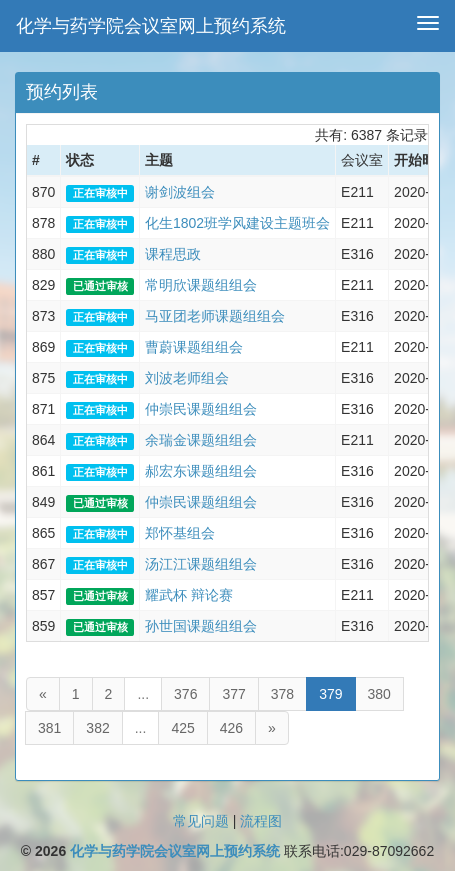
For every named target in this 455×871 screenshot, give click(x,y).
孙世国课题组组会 (201, 626)
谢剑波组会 (180, 192)
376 (185, 694)
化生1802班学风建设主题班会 (237, 223)
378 (282, 694)
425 (182, 728)
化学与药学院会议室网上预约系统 (151, 26)
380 (379, 694)
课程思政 (173, 254)
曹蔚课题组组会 (194, 347)
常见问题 (201, 821)
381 (49, 728)
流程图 (261, 821)
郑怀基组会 (180, 533)
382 (97, 728)
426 (231, 728)
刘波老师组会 (187, 378)
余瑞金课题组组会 (201, 440)
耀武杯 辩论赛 (189, 595)
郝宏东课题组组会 (201, 471)
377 (233, 694)
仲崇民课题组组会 (201, 409)
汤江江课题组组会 (201, 564)
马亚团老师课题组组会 (215, 316)
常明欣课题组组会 (201, 285)
